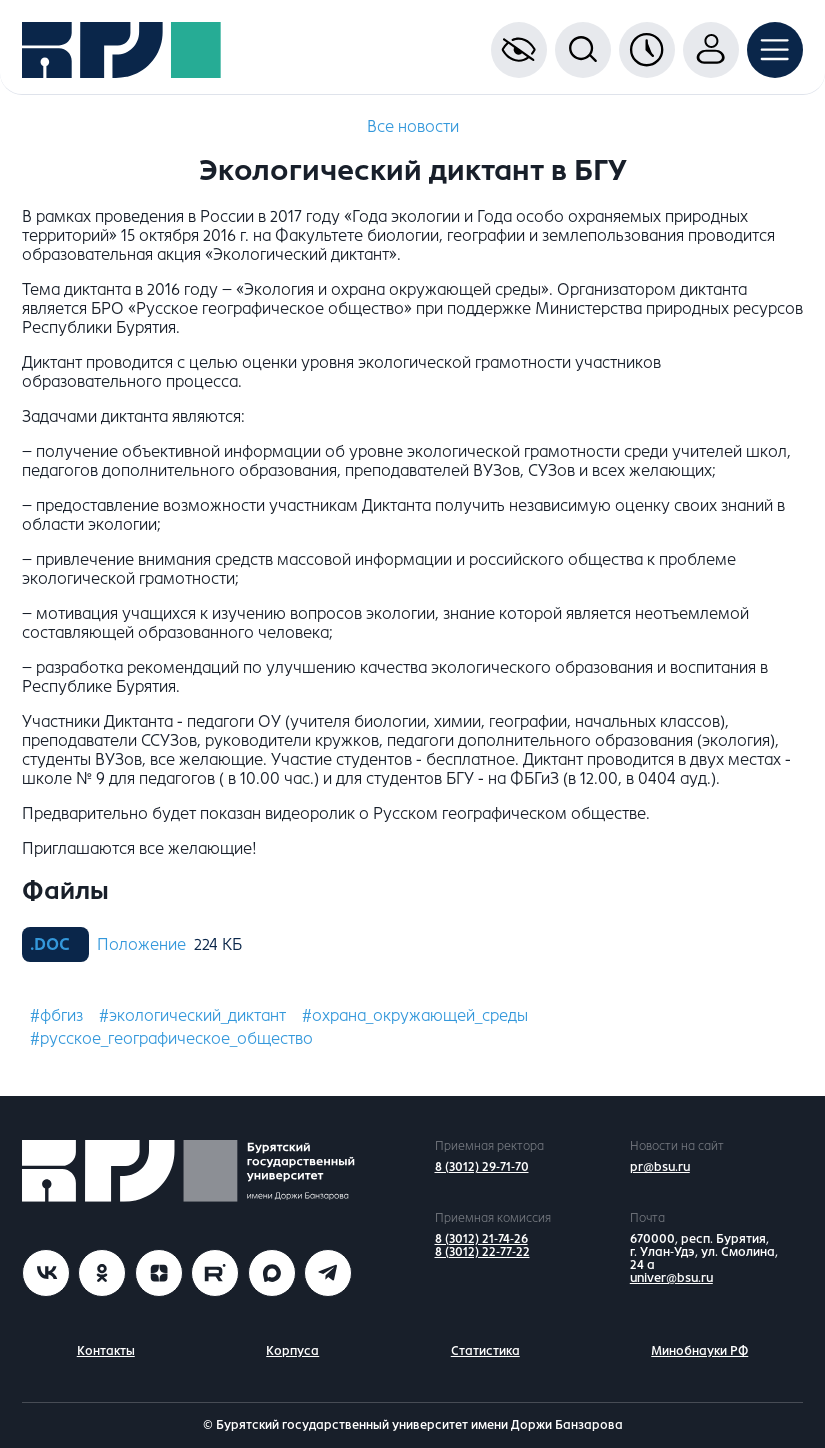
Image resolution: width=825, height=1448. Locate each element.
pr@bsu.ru (660, 1167)
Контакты (106, 1351)
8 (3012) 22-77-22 (482, 1252)
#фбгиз (56, 1015)
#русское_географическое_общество (171, 1038)
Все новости (413, 126)
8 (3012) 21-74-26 (481, 1239)
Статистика (485, 1351)
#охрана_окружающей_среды (415, 1015)
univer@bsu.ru (671, 1278)
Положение (141, 944)
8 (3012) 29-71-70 (482, 1167)
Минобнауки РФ (699, 1351)
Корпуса (292, 1351)
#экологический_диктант (192, 1015)
